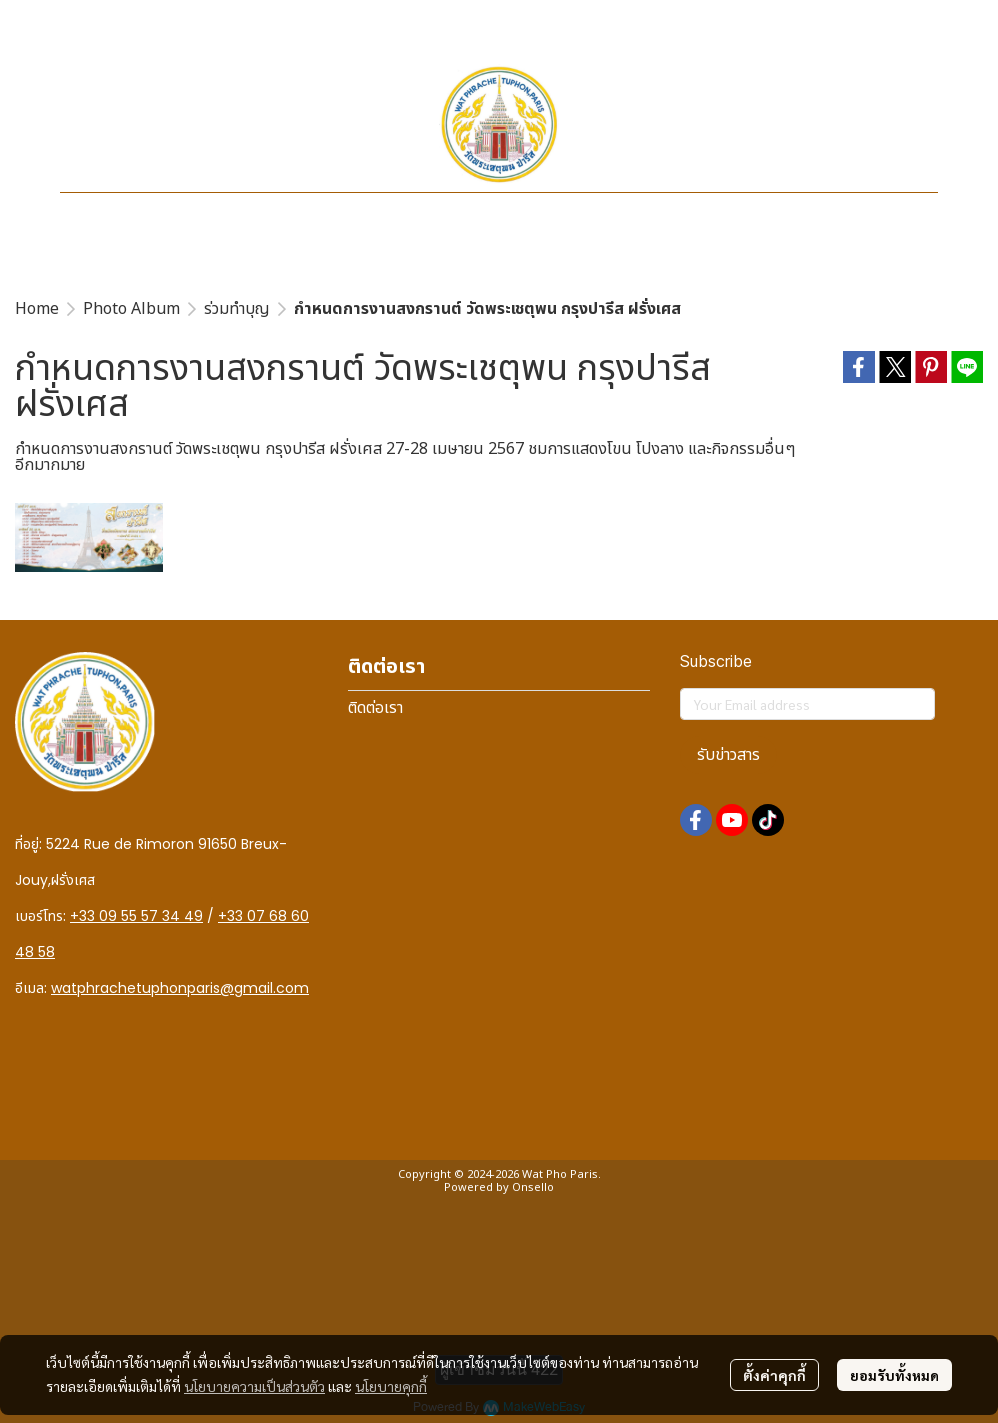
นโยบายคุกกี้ (391, 1386)
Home (37, 309)
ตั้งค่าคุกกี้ (774, 1375)
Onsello (533, 1187)
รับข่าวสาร (728, 755)
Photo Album (131, 309)
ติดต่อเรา (375, 708)
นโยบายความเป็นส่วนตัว (254, 1386)
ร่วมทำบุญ (237, 309)
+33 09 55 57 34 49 (136, 916)
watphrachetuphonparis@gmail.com (180, 988)
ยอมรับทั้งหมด (894, 1375)
